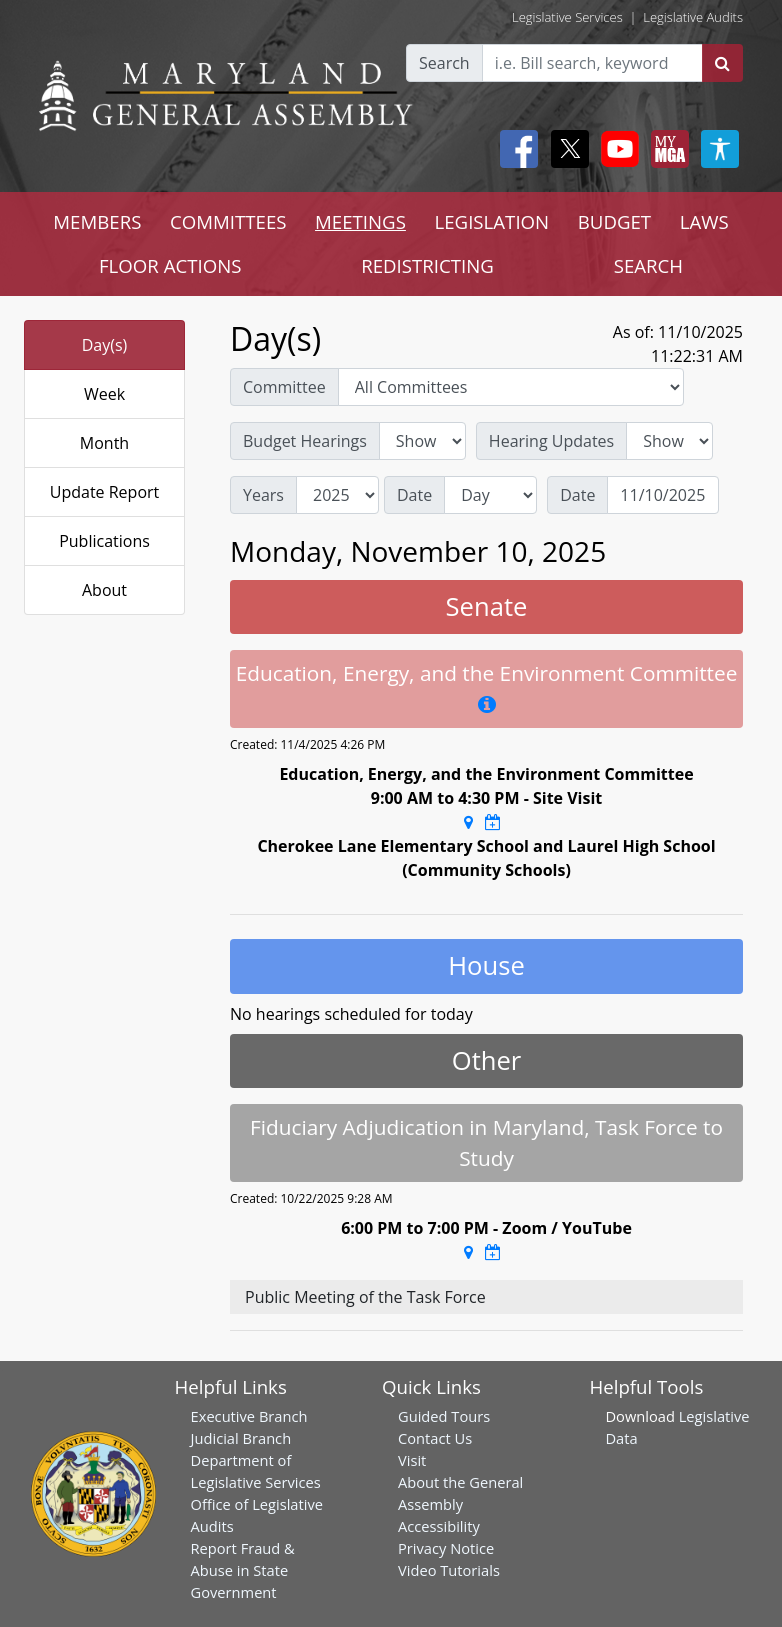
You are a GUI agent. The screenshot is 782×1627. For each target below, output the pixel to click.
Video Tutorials (449, 1570)
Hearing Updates (551, 441)
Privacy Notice (446, 1548)
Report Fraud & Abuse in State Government (243, 1570)
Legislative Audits (693, 17)
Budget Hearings (305, 441)
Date (414, 495)
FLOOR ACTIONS (170, 265)
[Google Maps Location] (468, 822)
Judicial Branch (241, 1438)
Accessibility (439, 1526)
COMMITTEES (228, 221)
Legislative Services (567, 17)
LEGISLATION (491, 221)
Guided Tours (444, 1416)
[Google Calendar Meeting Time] (493, 822)
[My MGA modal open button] (666, 149)
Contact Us (435, 1438)
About (104, 590)
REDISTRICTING (427, 265)
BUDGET (614, 221)
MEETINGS (360, 221)
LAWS (704, 221)
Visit (412, 1460)
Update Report (105, 492)
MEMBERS (97, 221)
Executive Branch (249, 1416)
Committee (284, 387)
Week (104, 394)
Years (263, 495)
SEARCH (648, 265)
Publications (104, 541)
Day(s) (105, 345)
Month (104, 443)
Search (444, 63)
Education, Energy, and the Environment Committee (487, 673)
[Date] (663, 495)
